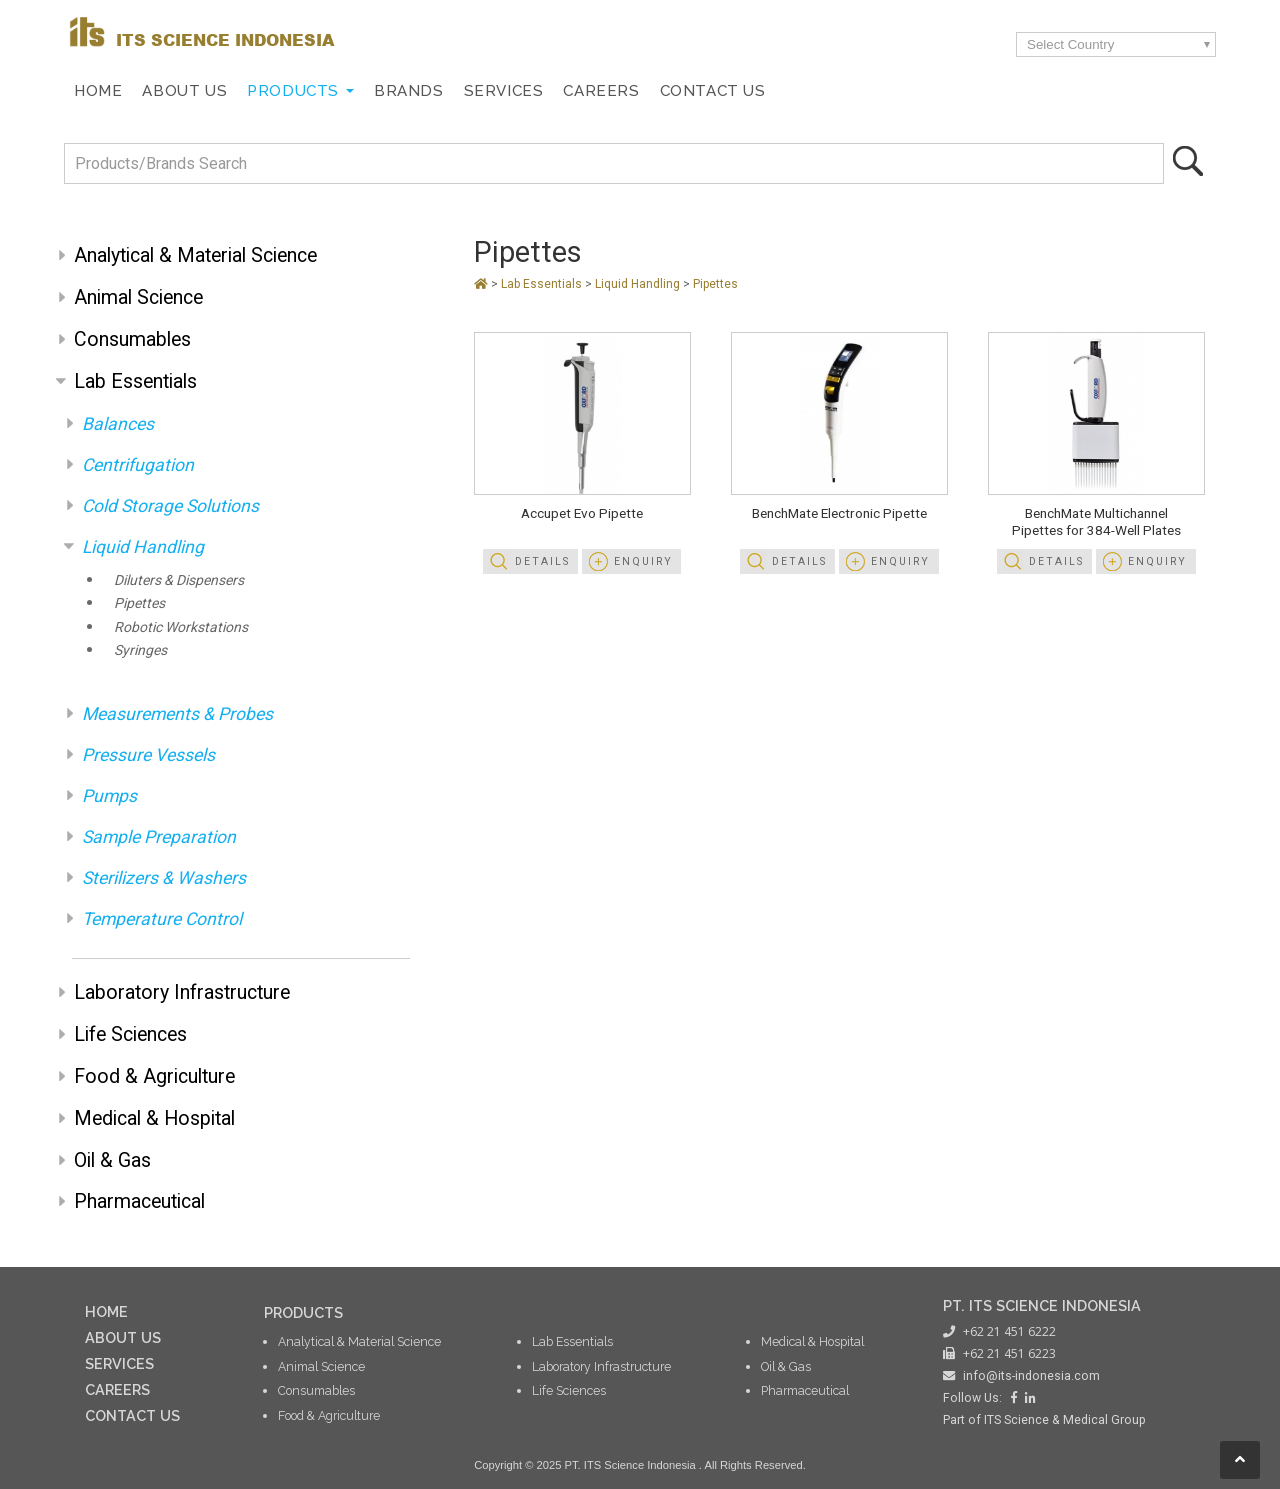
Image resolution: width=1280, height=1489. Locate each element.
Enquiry (643, 561)
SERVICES (119, 1363)
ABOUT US (123, 1337)
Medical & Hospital (154, 1118)
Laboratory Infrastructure (182, 992)
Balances (118, 424)
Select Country (1070, 44)
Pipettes (139, 603)
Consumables (132, 339)
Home (98, 91)
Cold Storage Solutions (170, 506)
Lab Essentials (135, 381)
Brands (409, 91)
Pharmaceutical (139, 1201)
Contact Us (713, 91)
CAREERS (117, 1389)
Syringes (140, 650)
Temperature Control (162, 919)
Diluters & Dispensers (179, 580)
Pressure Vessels (148, 755)
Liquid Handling (143, 547)
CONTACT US (132, 1415)
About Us (184, 91)
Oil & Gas (112, 1160)
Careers (601, 91)
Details (542, 561)
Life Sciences (130, 1034)
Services (504, 91)
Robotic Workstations (181, 627)
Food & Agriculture (154, 1076)
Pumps (109, 796)
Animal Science (138, 297)
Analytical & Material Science (195, 255)
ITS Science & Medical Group (1065, 1420)
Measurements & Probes (177, 714)
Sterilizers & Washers (164, 878)
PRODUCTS (303, 1312)
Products (293, 91)
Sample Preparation (159, 837)
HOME (106, 1311)
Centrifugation (138, 465)
